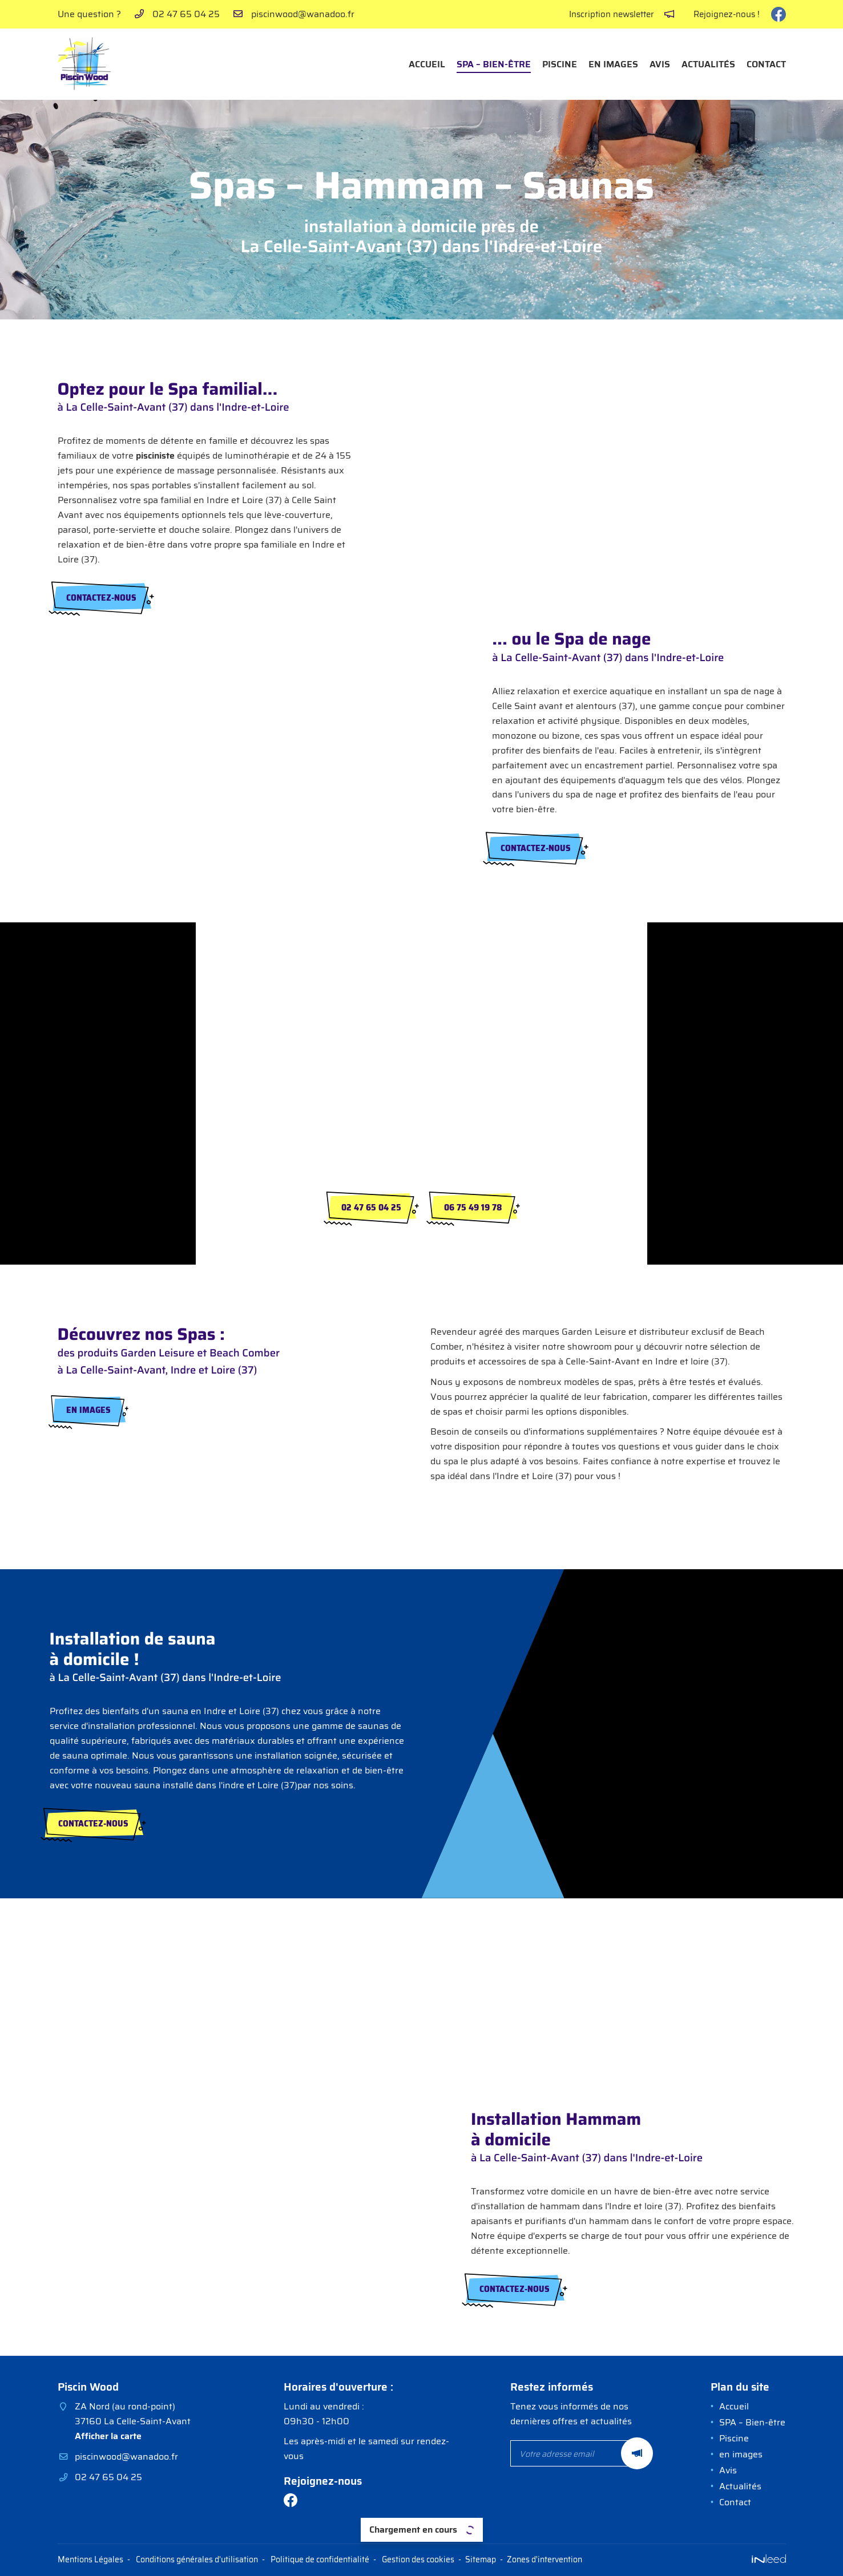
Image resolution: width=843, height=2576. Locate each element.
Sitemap (480, 2559)
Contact (766, 64)
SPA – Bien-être (494, 64)
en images (613, 64)
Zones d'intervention (544, 2559)
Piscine (559, 64)
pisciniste (155, 455)
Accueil (427, 64)
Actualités (708, 64)
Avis (660, 64)
